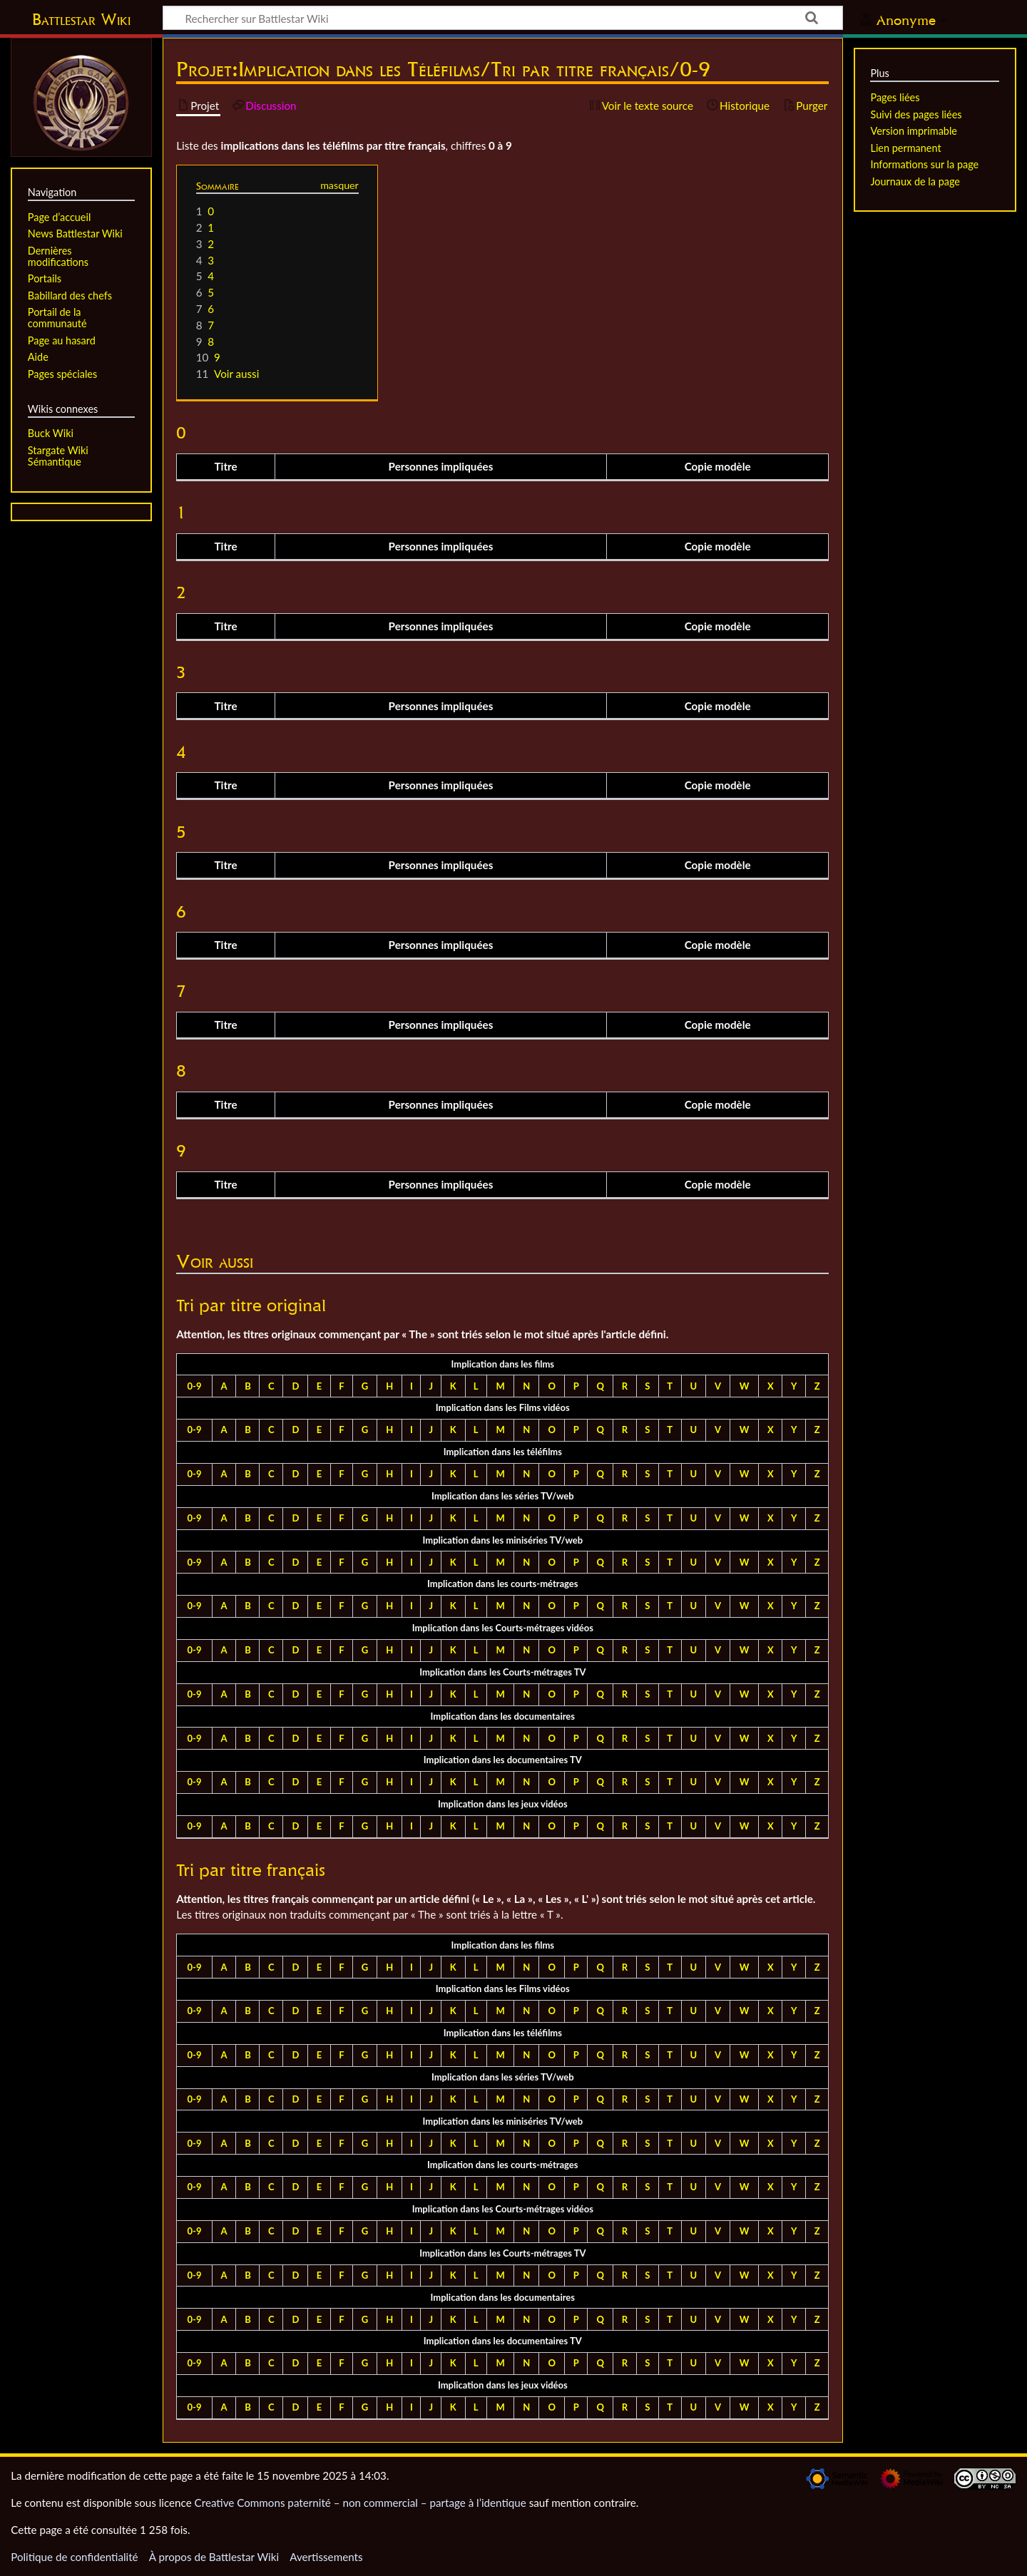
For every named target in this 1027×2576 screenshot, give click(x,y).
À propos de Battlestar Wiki (214, 2556)
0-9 (195, 1386)
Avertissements (326, 2556)
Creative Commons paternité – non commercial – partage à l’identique (360, 2502)
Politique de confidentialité (74, 2556)
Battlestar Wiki (81, 19)
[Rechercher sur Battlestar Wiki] (502, 17)
